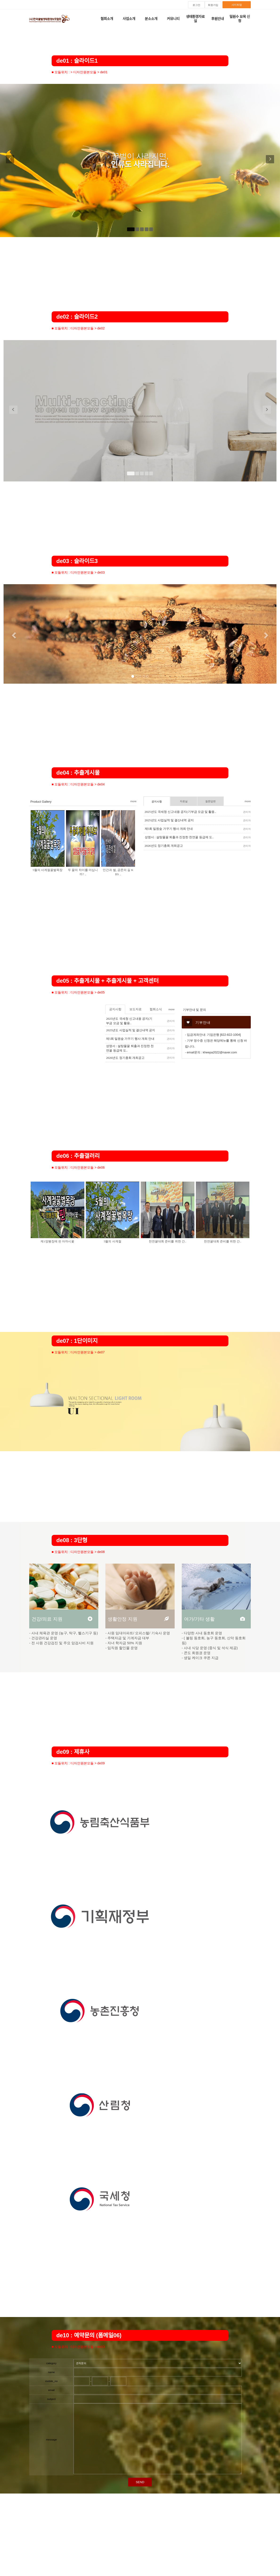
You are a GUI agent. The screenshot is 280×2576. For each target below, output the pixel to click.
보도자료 (135, 1009)
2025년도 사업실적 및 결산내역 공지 (169, 820)
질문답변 (210, 801)
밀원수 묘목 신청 (239, 19)
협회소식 (156, 1009)
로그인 (196, 5)
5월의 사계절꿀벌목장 (47, 870)
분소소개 (151, 19)
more (133, 801)
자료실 (184, 801)
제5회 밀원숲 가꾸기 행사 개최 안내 (169, 828)
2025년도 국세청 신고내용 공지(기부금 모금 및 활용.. (180, 811)
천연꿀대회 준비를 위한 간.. (167, 1241)
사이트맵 (236, 4)
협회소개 (106, 19)
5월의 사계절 (112, 1241)
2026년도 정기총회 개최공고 (164, 845)
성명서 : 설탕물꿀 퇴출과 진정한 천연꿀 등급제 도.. (179, 837)
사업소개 (129, 19)
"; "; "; (158, 2363)
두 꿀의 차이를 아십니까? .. (83, 872)
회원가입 (213, 5)
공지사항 (157, 801)
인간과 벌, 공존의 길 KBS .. (118, 872)
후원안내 (217, 19)
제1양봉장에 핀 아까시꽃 (57, 1241)
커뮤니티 (173, 19)
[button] (10, 160)
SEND (140, 2482)
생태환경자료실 (195, 19)
